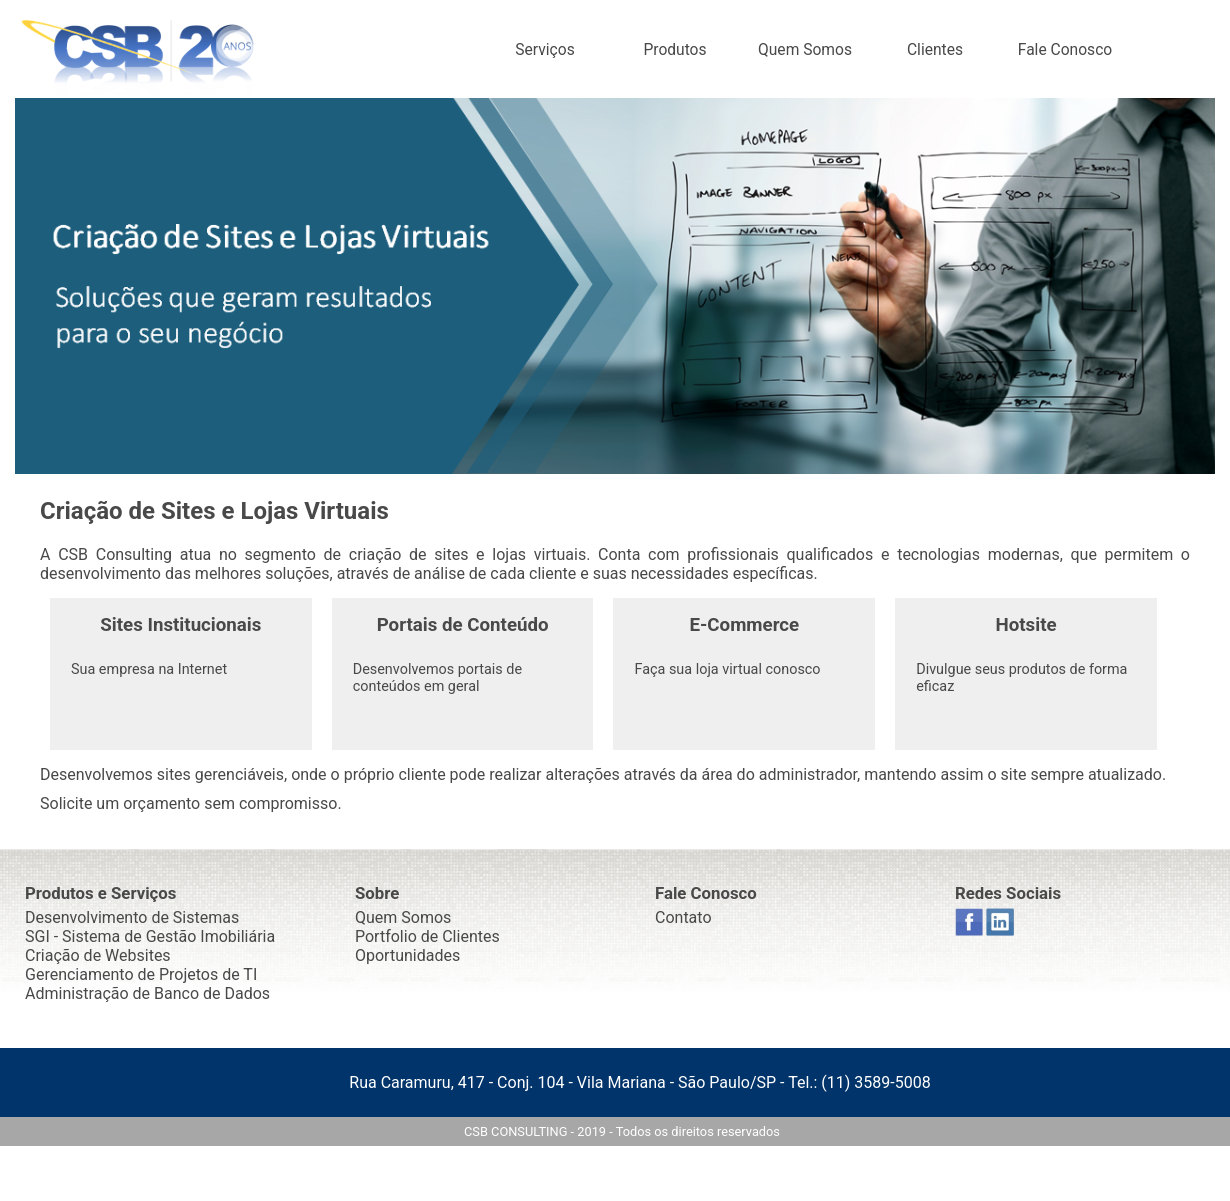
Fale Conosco (1065, 50)
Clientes (935, 50)
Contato (683, 917)
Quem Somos (805, 50)
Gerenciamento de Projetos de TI (141, 974)
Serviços (544, 50)
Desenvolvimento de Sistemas (132, 917)
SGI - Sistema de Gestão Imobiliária (150, 936)
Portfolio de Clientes (427, 936)
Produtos (674, 50)
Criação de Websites (98, 955)
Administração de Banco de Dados (147, 993)
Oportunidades (407, 955)
